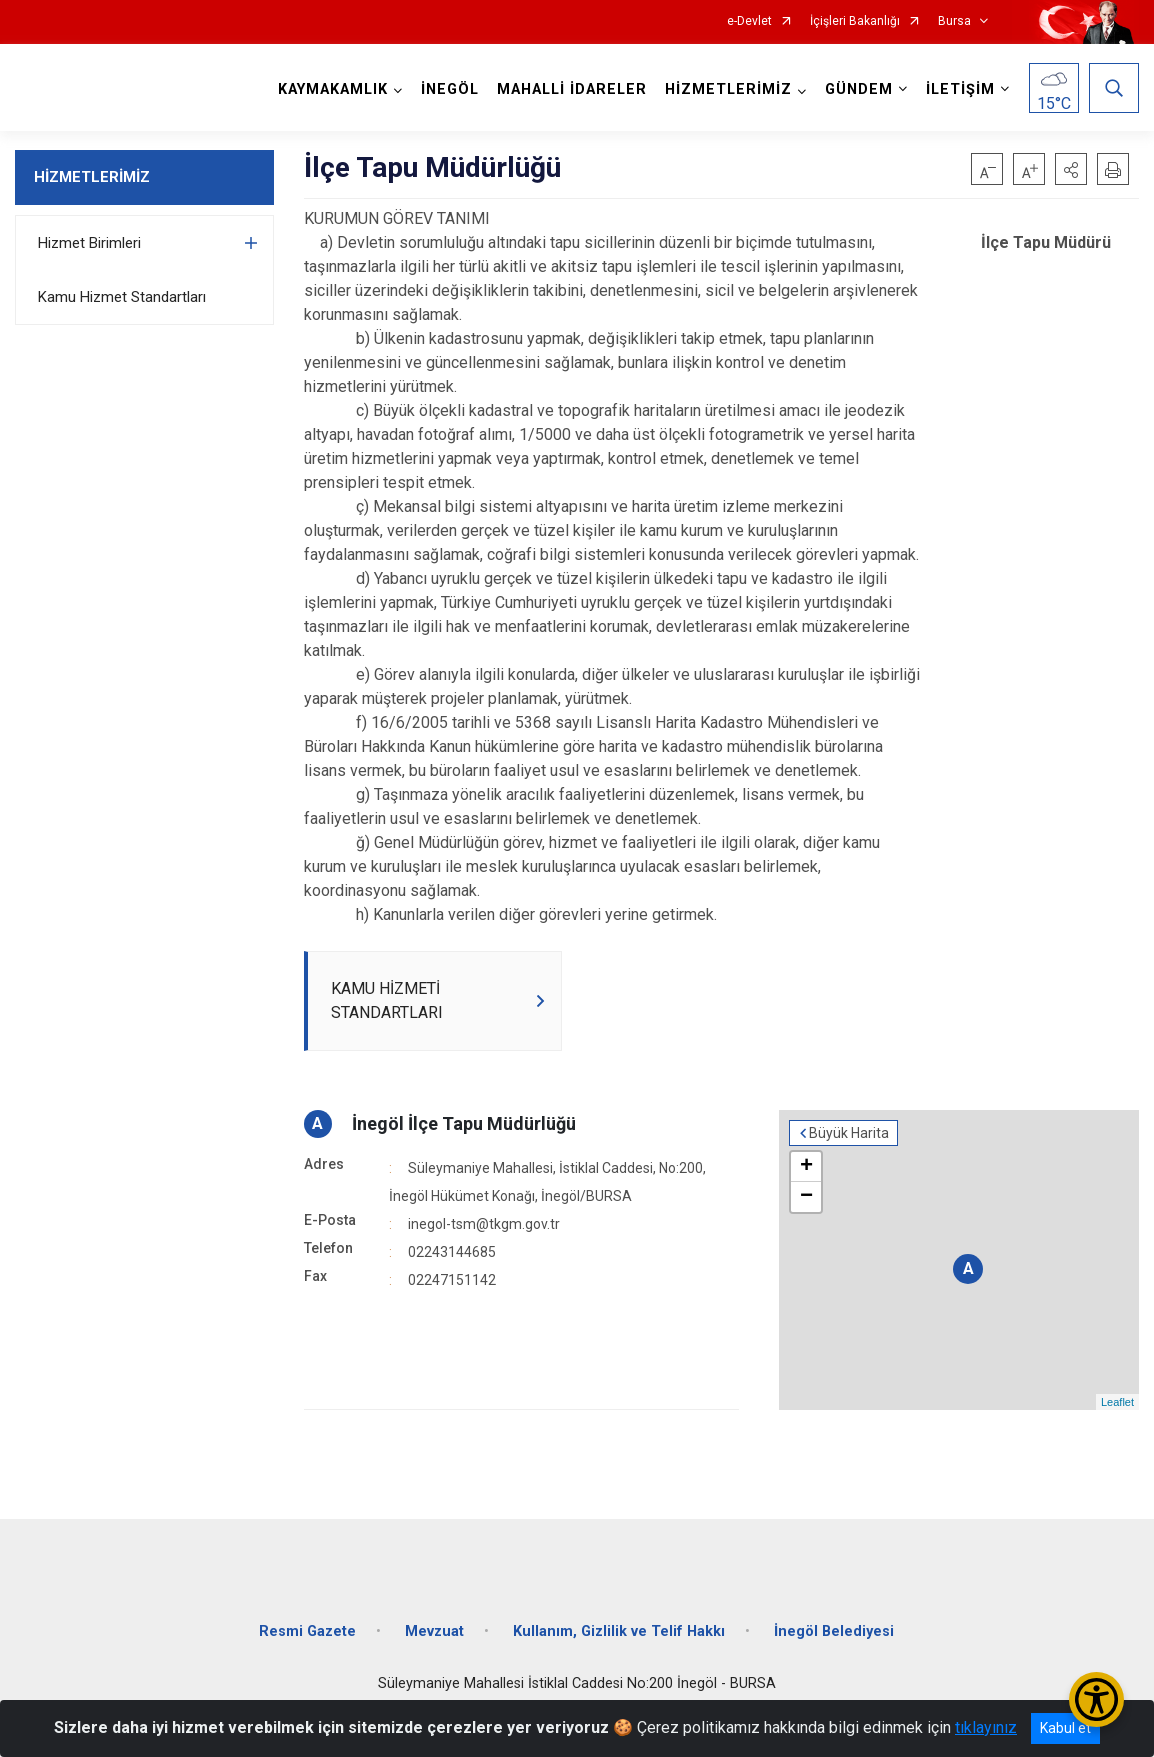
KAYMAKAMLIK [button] (333, 89)
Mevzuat (434, 1631)
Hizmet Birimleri (89, 243)
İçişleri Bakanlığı (855, 21)
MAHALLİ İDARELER (572, 89)
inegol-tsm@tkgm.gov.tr (484, 1224)
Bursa (954, 21)
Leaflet (1117, 1402)
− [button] (806, 1197)
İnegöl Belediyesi (834, 1631)
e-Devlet (749, 21)
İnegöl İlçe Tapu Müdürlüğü (464, 1123)
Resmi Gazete (307, 1631)
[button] (1071, 169)
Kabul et (1065, 1728)
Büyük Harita (849, 1133)
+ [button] (806, 1167)
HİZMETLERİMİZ (92, 177)
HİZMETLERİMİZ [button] (728, 89)
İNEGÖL (450, 89)
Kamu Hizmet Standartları (122, 297)
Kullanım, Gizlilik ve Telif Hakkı (619, 1631)
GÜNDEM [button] (859, 89)
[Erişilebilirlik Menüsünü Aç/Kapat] (1096, 1699)
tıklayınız (986, 1727)
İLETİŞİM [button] (960, 89)
